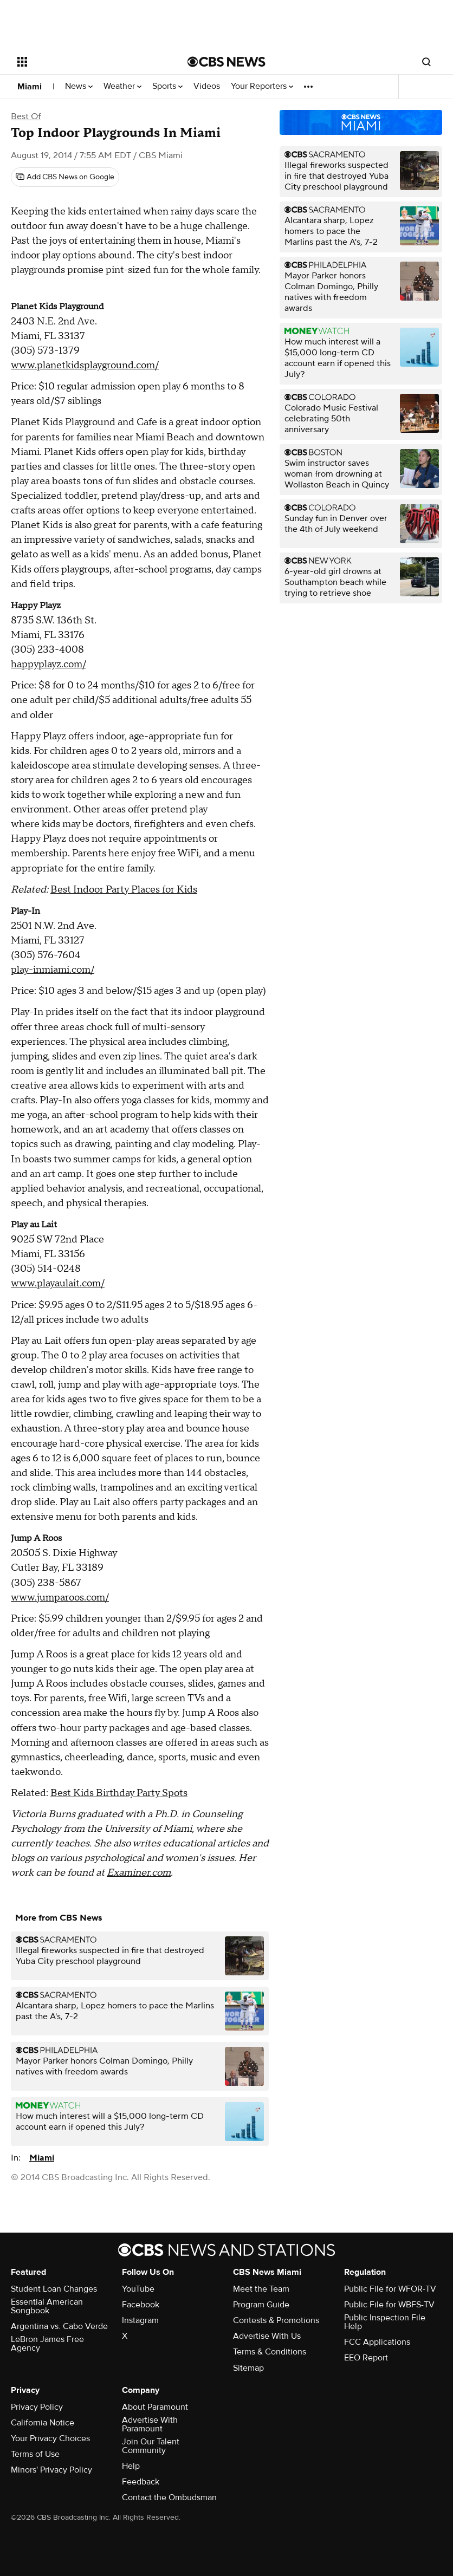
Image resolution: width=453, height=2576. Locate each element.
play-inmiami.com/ (52, 970)
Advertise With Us (267, 2336)
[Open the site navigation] (87, 62)
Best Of (26, 116)
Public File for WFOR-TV (390, 2289)
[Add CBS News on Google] (65, 177)
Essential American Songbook (47, 2306)
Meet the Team (261, 2289)
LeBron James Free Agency (47, 2343)
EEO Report (366, 2357)
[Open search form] (426, 62)
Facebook (140, 2304)
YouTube (138, 2289)
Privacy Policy (37, 2407)
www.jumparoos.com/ (60, 1597)
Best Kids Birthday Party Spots (118, 1793)
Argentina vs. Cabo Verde (59, 2326)
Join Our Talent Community (150, 2446)
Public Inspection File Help (384, 2322)
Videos (206, 86)
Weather (122, 86)
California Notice (42, 2422)
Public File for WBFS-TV (389, 2304)
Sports (167, 86)
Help (131, 2466)
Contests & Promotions (276, 2320)
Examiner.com (139, 1872)
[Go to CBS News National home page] (226, 61)
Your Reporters (262, 86)
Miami (29, 86)
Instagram (140, 2320)
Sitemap (248, 2368)
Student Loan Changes (54, 2289)
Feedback (140, 2481)
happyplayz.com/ (48, 664)
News (79, 86)
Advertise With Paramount (150, 2424)
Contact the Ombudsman (169, 2497)
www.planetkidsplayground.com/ (85, 365)
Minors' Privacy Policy (51, 2470)
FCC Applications (377, 2342)
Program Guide (261, 2304)
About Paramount (155, 2407)
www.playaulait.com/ (58, 1283)
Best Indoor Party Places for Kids (123, 889)
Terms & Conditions (269, 2351)
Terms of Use (35, 2454)
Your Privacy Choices (50, 2438)
